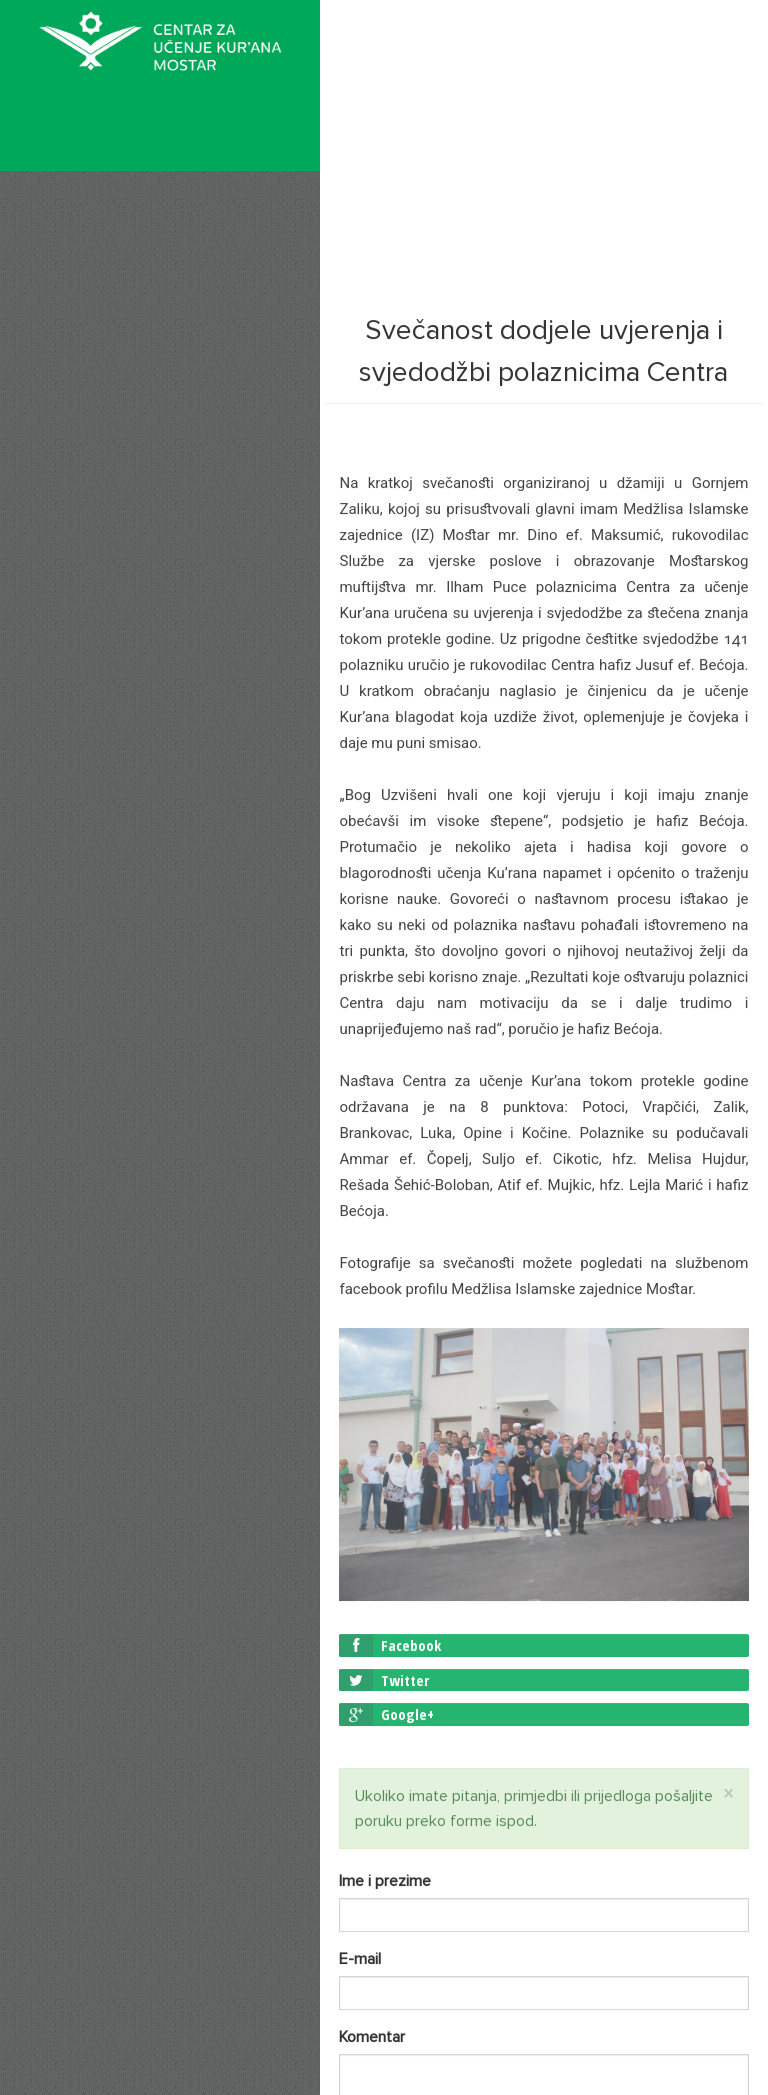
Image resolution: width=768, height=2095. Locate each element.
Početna (91, 224)
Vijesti (80, 330)
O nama (89, 273)
